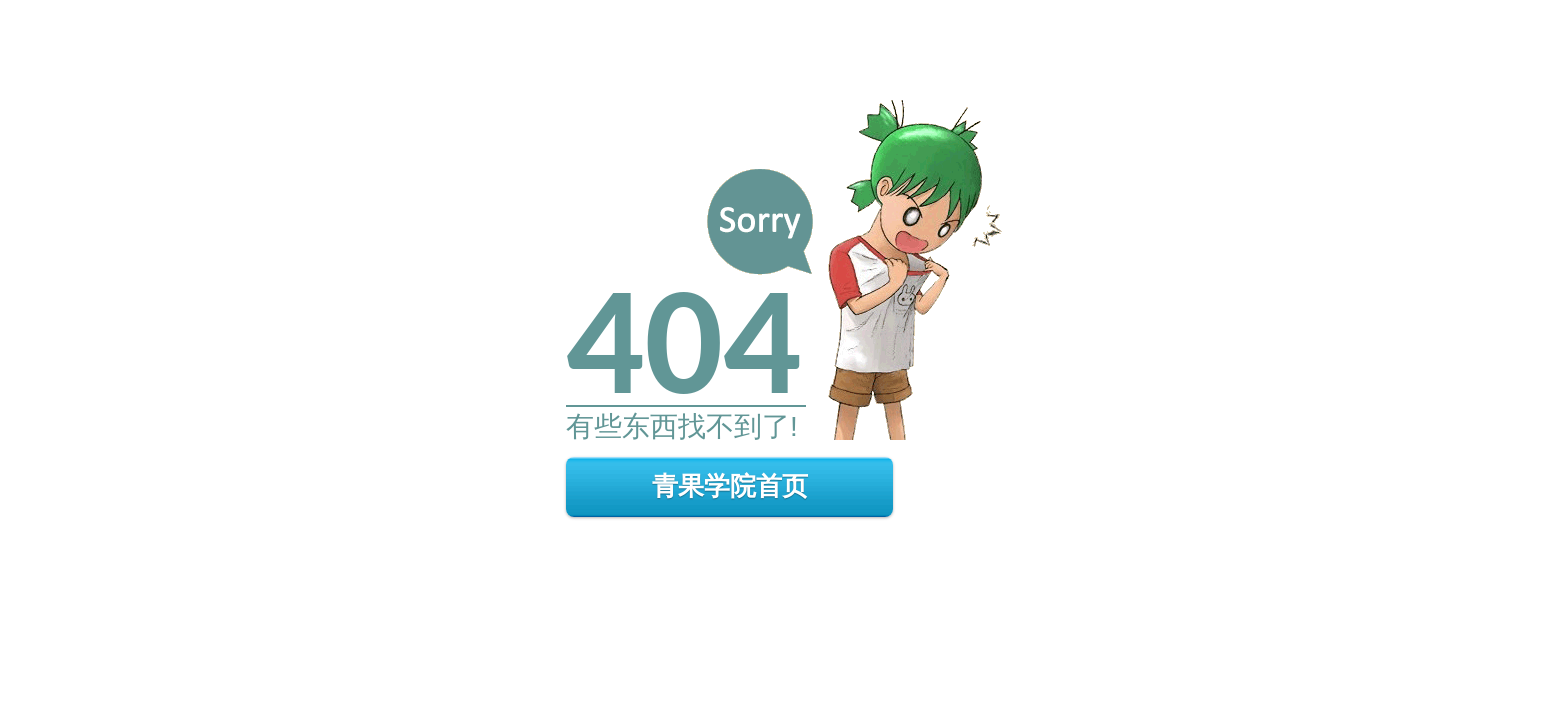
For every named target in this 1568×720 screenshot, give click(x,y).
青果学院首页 (730, 486)
